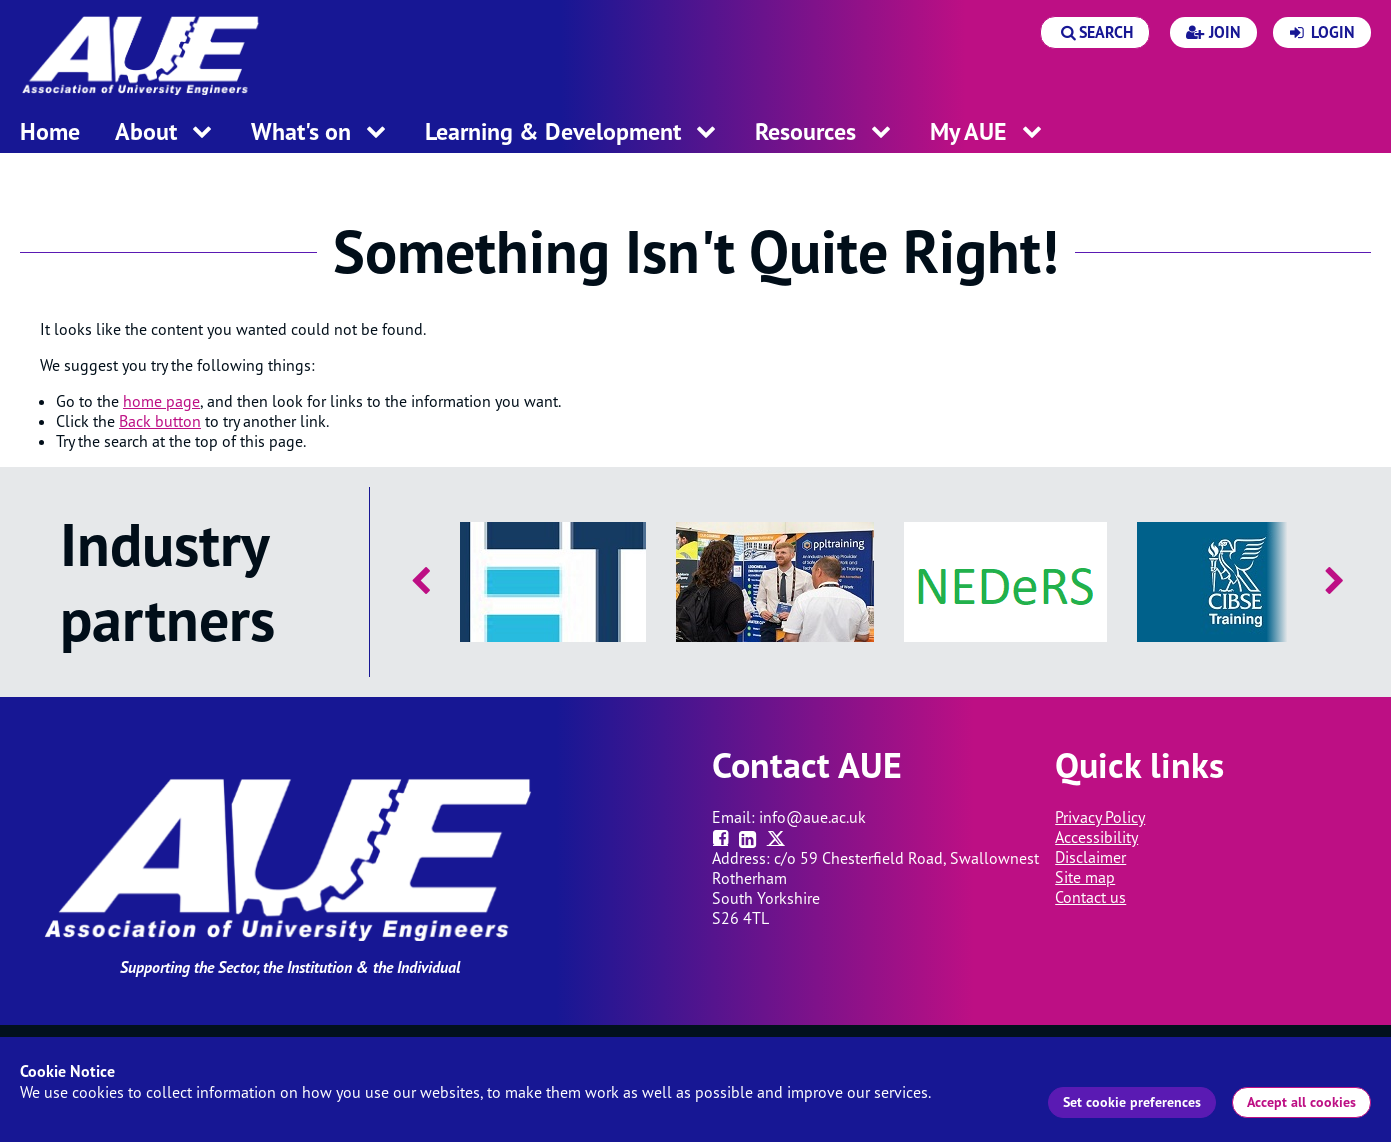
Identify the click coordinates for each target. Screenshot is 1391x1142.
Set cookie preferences (1132, 1102)
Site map (1085, 877)
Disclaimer (1090, 857)
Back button (160, 421)
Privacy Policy (1100, 817)
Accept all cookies (1301, 1102)
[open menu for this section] (202, 133)
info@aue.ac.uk (812, 817)
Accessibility (1096, 837)
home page (161, 401)
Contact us (1090, 897)
